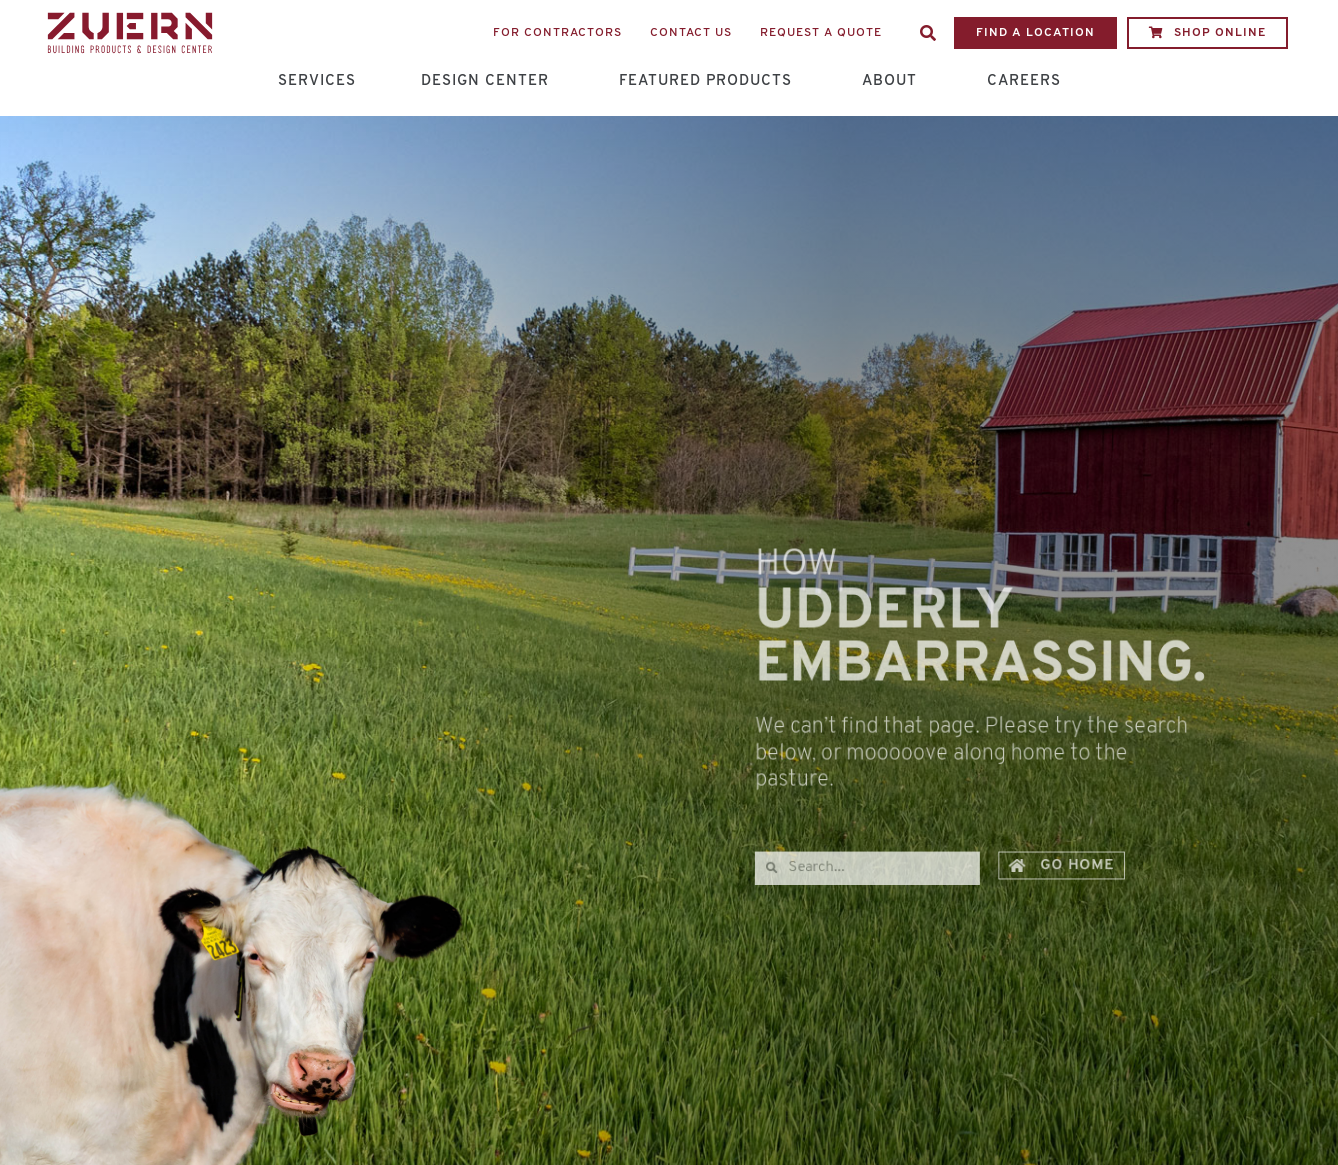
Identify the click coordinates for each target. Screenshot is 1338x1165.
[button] (928, 33)
